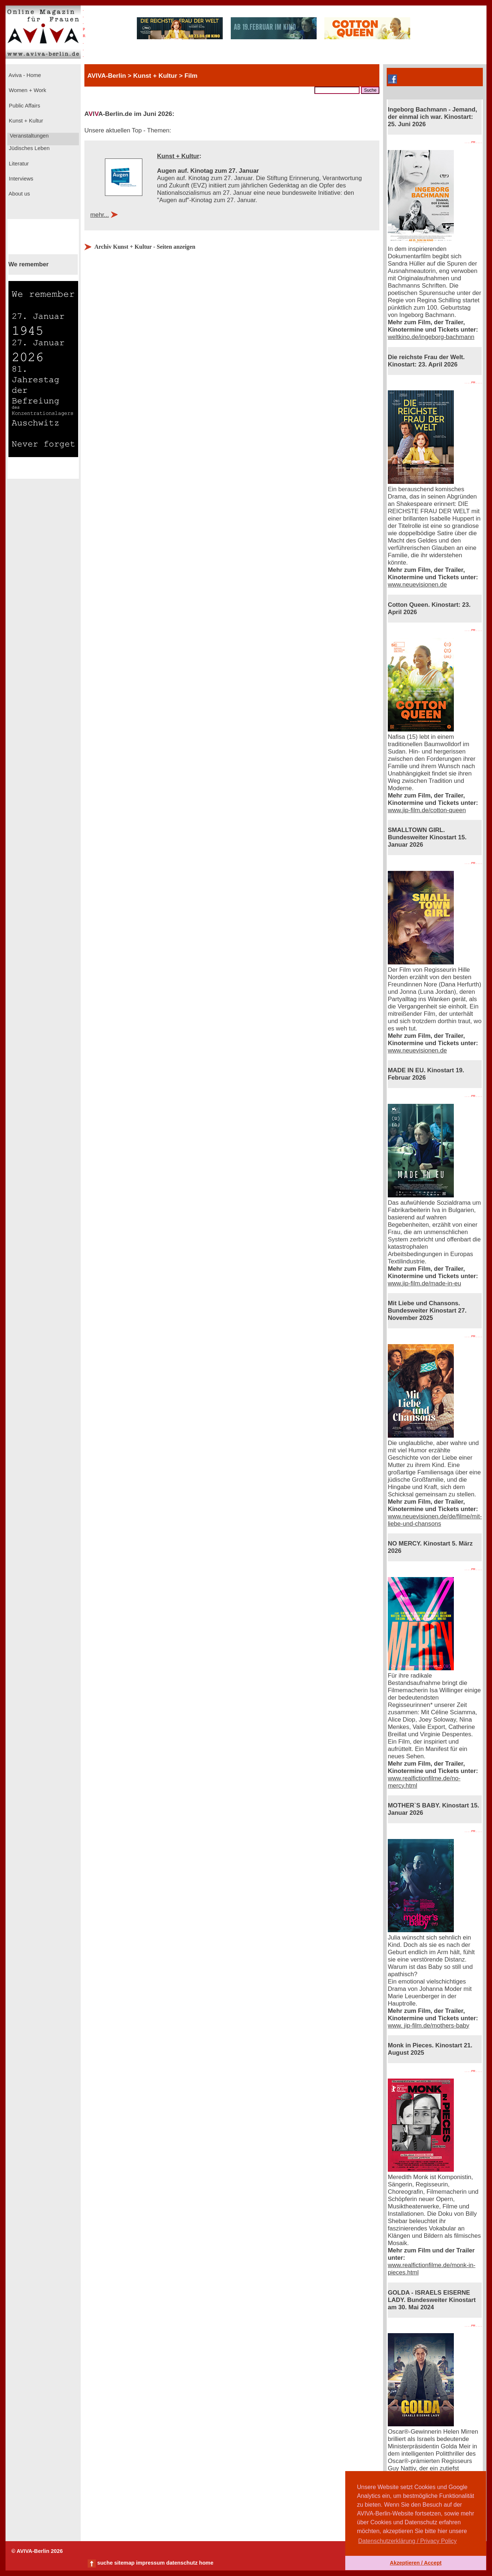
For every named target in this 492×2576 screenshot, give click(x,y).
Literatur (18, 164)
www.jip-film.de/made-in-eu (424, 1283)
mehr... (99, 214)
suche (105, 2563)
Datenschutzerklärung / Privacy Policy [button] (407, 2541)
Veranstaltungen (28, 136)
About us (18, 194)
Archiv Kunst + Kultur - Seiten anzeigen (144, 247)
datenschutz (182, 2563)
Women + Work (26, 90)
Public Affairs (23, 106)
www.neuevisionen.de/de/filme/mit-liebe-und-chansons (435, 1520)
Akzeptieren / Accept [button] (415, 2563)
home (206, 2563)
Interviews (20, 179)
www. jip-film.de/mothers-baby (428, 2025)
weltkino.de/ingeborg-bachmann (431, 336)
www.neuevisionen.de (417, 584)
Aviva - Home (24, 75)
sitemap (124, 2563)
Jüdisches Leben (28, 148)
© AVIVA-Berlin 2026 (37, 2551)
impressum (150, 2563)
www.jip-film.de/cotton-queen (427, 810)
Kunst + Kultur (25, 121)
